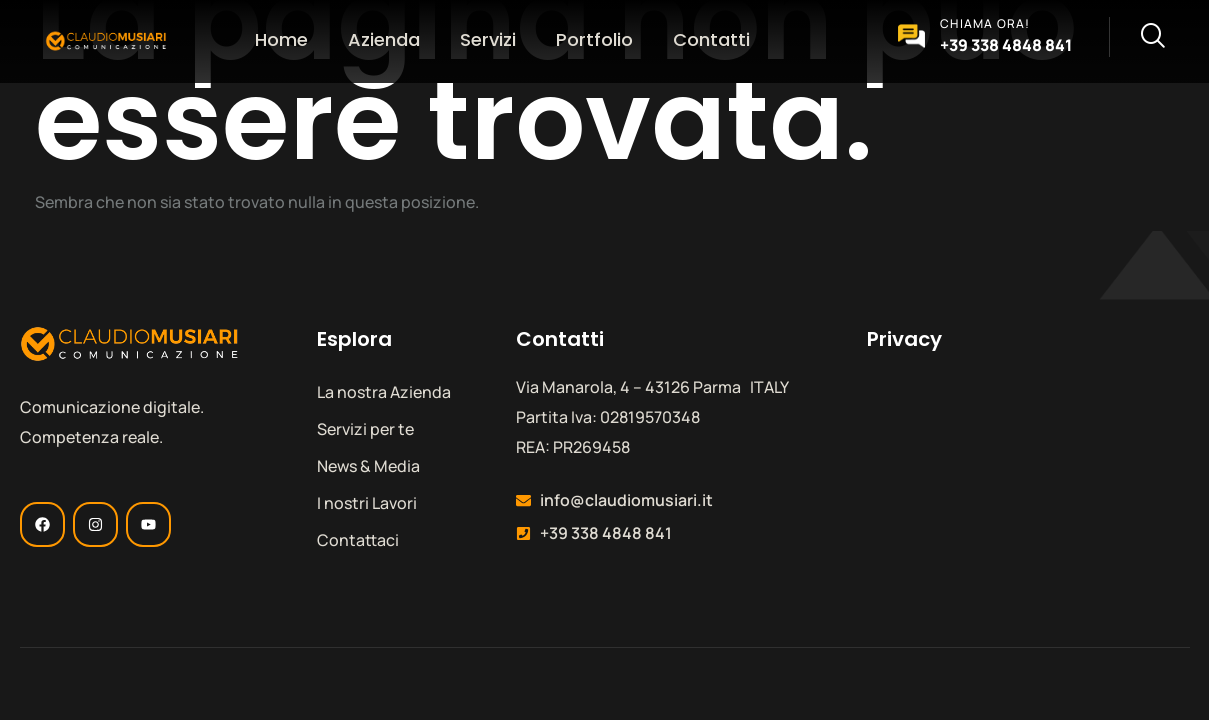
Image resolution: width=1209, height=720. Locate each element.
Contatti (711, 39)
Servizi (488, 39)
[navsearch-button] (1137, 37)
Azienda (384, 39)
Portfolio (594, 39)
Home (281, 39)
